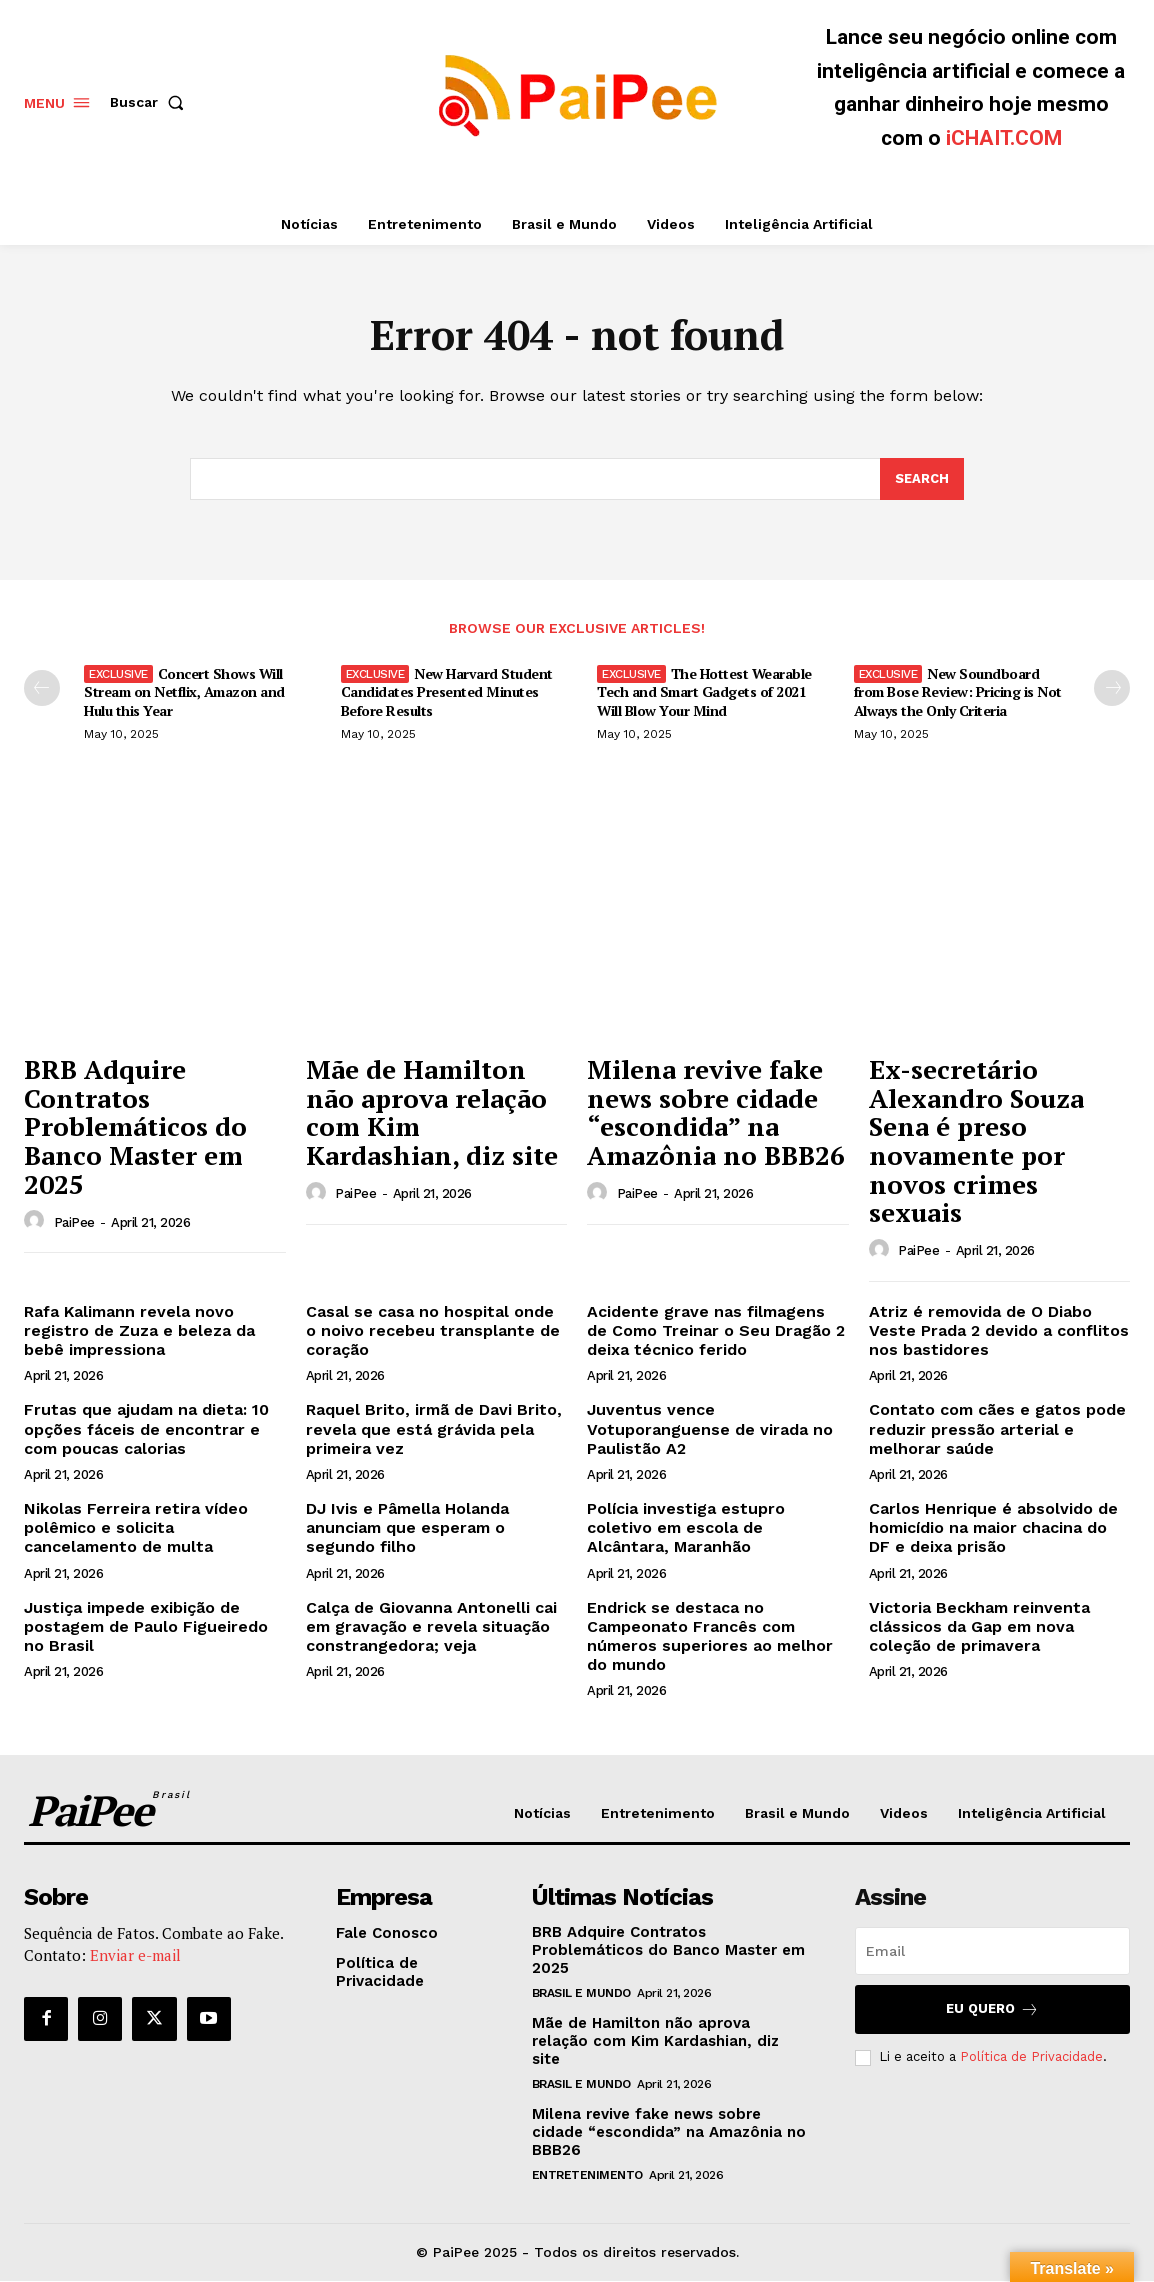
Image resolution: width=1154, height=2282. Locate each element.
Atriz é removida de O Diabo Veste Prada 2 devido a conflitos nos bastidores (999, 1331)
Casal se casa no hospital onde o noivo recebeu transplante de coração (433, 1331)
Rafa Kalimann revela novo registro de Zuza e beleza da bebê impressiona (139, 1331)
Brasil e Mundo (581, 1994)
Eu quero (992, 2010)
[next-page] (1112, 689)
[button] (151, 102)
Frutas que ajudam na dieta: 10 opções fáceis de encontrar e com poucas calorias (146, 1430)
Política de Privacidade (1031, 2058)
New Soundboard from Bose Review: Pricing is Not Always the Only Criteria (958, 692)
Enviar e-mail (135, 1957)
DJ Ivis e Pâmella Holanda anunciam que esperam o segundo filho (407, 1528)
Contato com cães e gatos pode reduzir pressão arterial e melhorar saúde (997, 1430)
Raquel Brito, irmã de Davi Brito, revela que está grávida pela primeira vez (434, 1430)
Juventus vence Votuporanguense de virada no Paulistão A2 (710, 1430)
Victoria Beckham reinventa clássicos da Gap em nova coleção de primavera (979, 1627)
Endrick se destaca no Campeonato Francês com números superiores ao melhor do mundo (710, 1637)
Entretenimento (587, 2176)
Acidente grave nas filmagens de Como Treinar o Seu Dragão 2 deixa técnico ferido (716, 1331)
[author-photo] (37, 1223)
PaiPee (74, 1223)
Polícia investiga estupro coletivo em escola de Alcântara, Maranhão (686, 1528)
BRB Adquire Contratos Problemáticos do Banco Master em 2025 (135, 1128)
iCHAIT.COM (1004, 138)
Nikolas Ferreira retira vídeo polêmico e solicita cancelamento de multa (136, 1528)
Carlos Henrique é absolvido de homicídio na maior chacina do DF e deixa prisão (993, 1528)
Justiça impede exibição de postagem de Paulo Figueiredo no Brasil (146, 1627)
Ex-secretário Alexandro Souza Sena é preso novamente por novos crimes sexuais (976, 1142)
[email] (992, 1952)
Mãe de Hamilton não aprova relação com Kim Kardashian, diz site (432, 1114)
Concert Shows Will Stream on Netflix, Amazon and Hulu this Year (184, 692)
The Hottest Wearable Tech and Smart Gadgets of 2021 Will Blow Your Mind (704, 692)
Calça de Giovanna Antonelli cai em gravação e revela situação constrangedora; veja (431, 1627)
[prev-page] (42, 689)
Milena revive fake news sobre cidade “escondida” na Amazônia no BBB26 (716, 1114)
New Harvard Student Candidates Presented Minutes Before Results (447, 692)
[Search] (922, 480)
